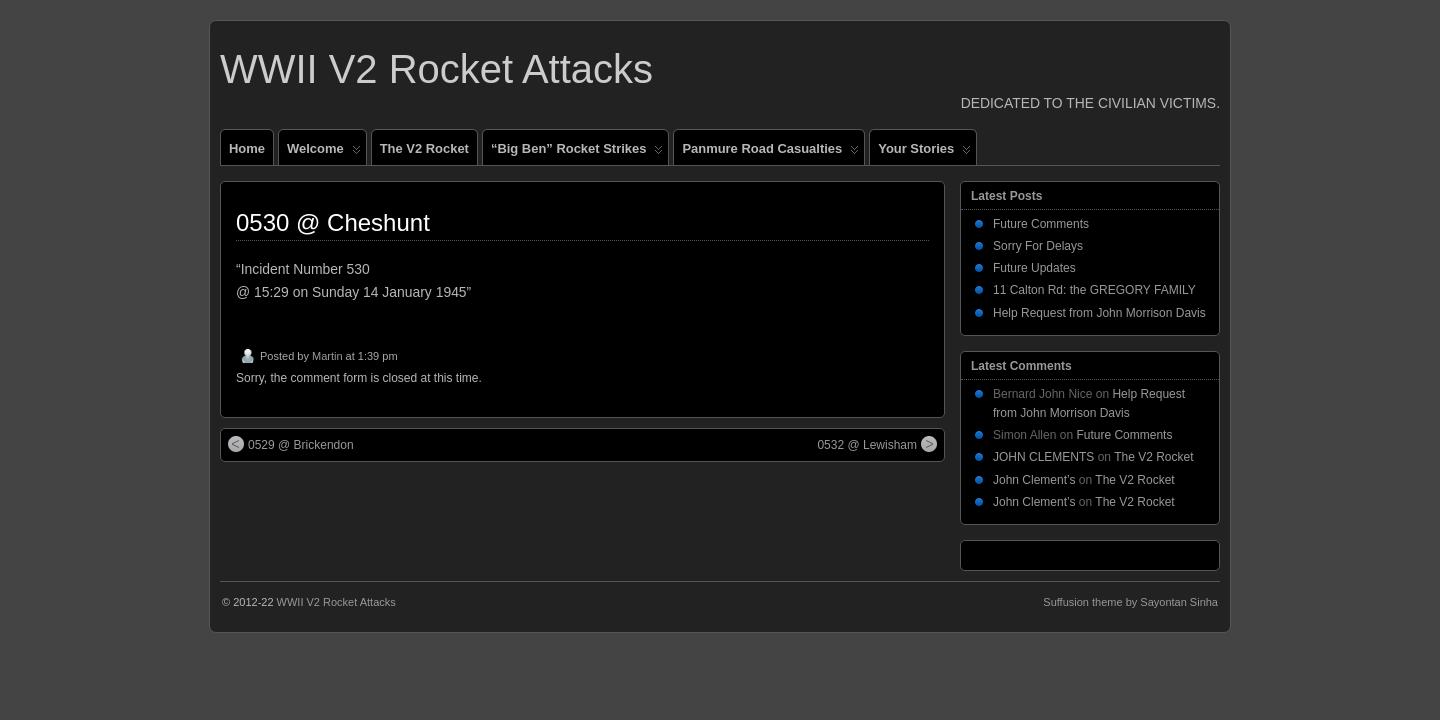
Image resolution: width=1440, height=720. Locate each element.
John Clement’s (1034, 480)
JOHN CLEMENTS (1043, 457)
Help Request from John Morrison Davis (1099, 313)
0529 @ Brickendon (291, 444)
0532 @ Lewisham (877, 444)
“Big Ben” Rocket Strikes (577, 153)
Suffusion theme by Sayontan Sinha (1130, 602)
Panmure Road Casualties (770, 153)
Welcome (324, 153)
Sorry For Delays (1038, 246)
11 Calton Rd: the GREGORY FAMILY (1094, 290)
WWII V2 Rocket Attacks (436, 69)
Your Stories (924, 153)
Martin (327, 356)
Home (247, 148)
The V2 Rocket (424, 148)
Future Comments (1041, 224)
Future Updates (1034, 268)
